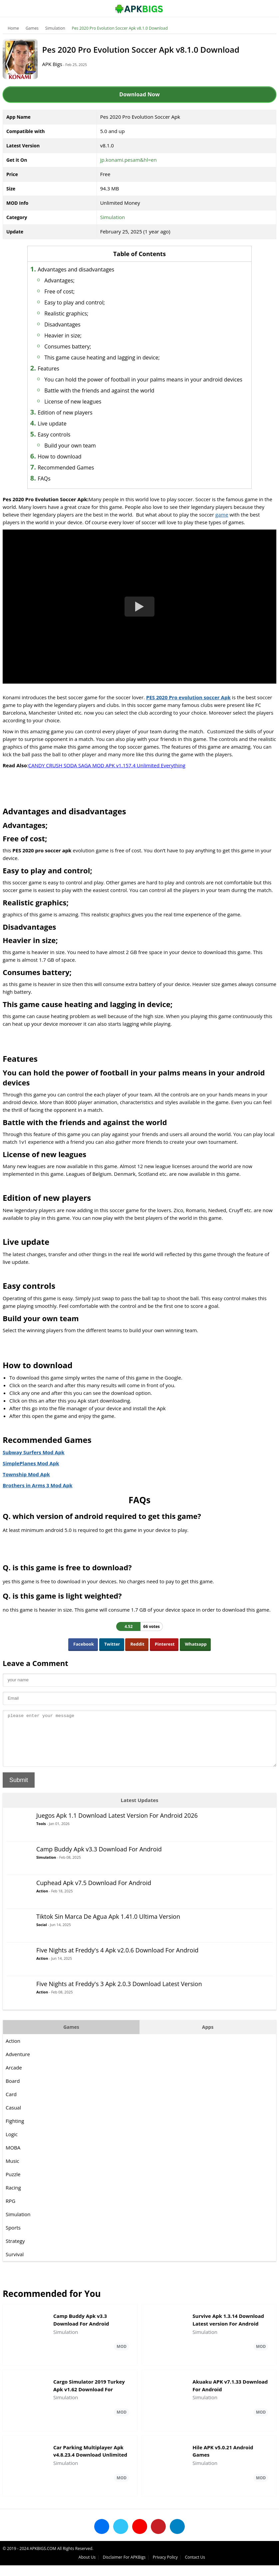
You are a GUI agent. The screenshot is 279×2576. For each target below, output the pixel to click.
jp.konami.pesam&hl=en (128, 159)
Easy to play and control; (84, 302)
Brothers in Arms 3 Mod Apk (38, 1492)
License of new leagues (82, 409)
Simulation (56, 28)
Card (11, 2111)
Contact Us (265, 2568)
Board (13, 2098)
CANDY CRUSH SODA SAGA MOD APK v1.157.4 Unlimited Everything (107, 772)
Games (32, 28)
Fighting (15, 2138)
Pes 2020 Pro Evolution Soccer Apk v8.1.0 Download (120, 28)
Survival (15, 2271)
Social (42, 1941)
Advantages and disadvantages (86, 269)
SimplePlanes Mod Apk (31, 1470)
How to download (69, 464)
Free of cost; (69, 291)
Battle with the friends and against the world (109, 398)
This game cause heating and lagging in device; (112, 357)
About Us (157, 2568)
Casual (14, 2124)
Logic (12, 2151)
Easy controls (64, 442)
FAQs (54, 486)
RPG (11, 2218)
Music (13, 2178)
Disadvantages (72, 324)
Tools (42, 1840)
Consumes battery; (77, 346)
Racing (14, 2205)
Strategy (15, 2258)
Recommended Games (76, 475)
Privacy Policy (235, 2568)
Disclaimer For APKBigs (194, 2568)
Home (14, 28)
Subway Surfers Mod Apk (34, 1459)
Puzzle (13, 2191)
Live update (62, 431)
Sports (13, 2245)
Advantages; (69, 280)
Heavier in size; (73, 335)
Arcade (14, 2084)
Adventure (18, 2071)
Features (58, 368)
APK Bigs (58, 64)
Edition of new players (75, 420)
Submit (19, 1797)
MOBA (13, 2165)
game (222, 522)
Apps (207, 2044)
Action (43, 1908)
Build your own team (80, 453)
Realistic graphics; (76, 313)
